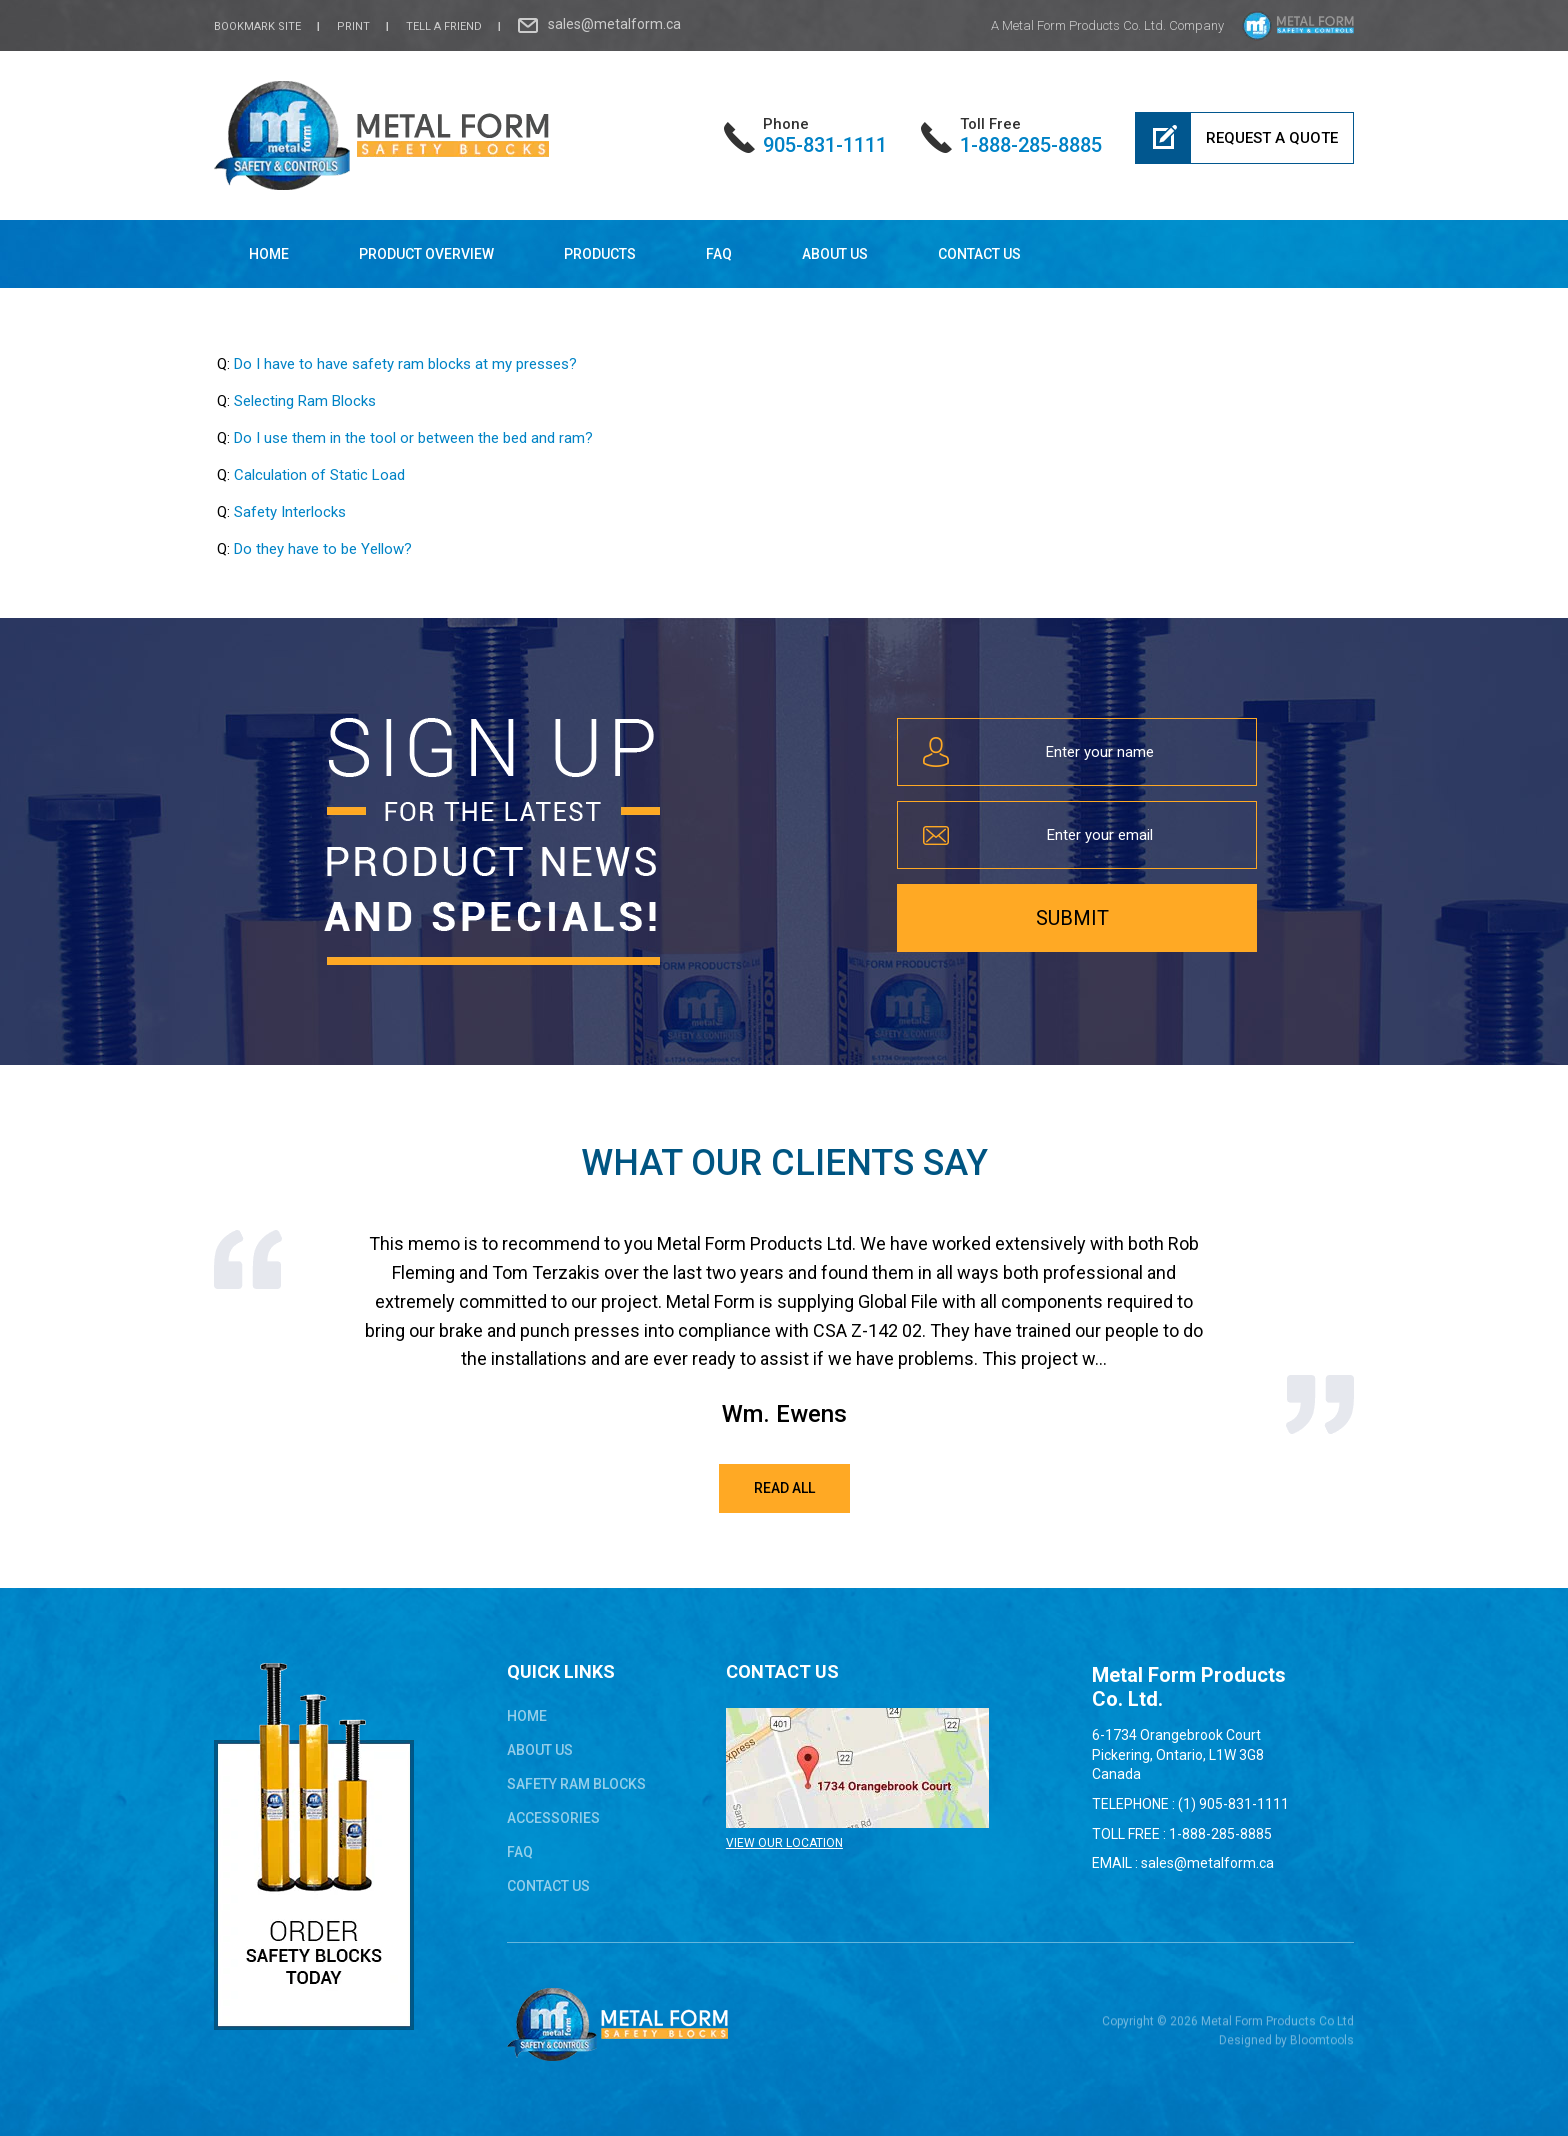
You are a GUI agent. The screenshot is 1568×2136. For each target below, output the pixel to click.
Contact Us (979, 254)
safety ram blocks (576, 1784)
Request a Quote (1272, 138)
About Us (835, 254)
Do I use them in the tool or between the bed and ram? (413, 438)
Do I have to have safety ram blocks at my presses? (405, 364)
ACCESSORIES (553, 1818)
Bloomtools (1322, 2047)
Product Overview (426, 254)
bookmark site (257, 26)
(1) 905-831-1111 (1233, 1804)
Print (353, 26)
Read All (784, 1488)
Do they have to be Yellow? (323, 549)
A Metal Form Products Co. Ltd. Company (1107, 25)
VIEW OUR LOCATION (784, 1843)
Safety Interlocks (290, 512)
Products (600, 254)
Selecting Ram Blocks (305, 401)
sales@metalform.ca (614, 24)
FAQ (719, 254)
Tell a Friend (444, 26)
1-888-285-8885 (1031, 135)
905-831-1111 (825, 135)
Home (269, 254)
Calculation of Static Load (319, 475)
